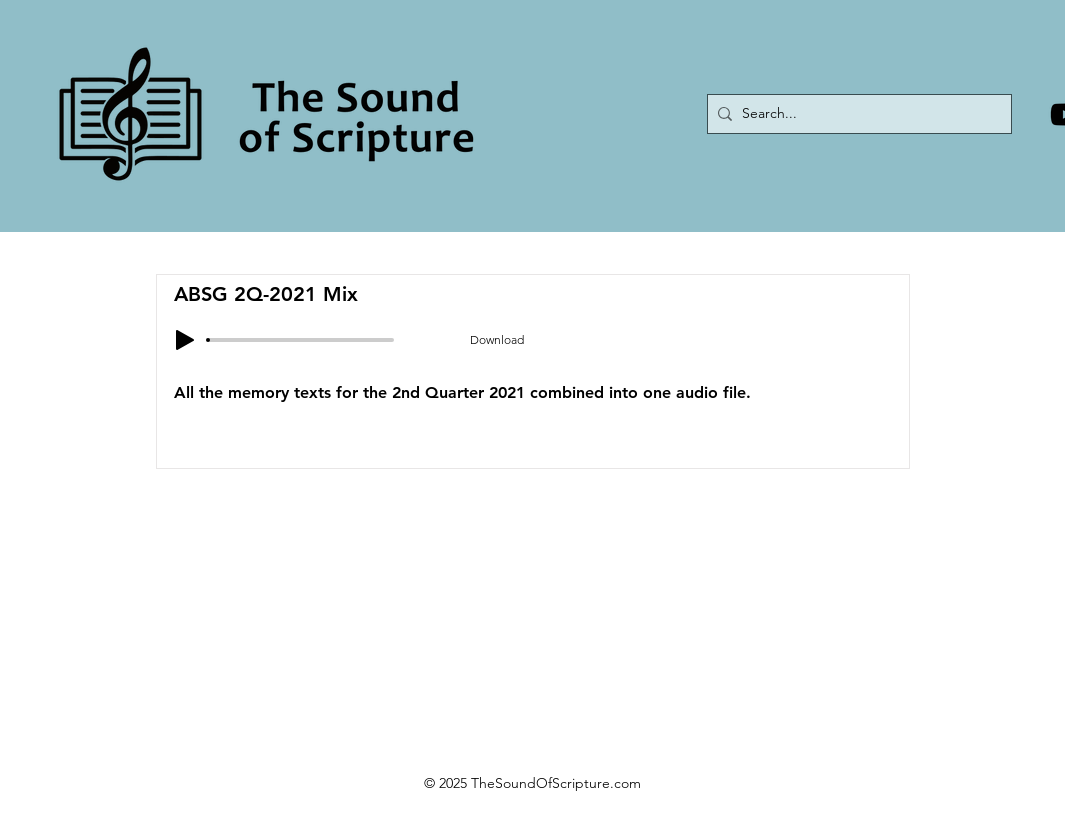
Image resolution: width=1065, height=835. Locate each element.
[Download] (497, 340)
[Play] (185, 340)
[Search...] (855, 114)
